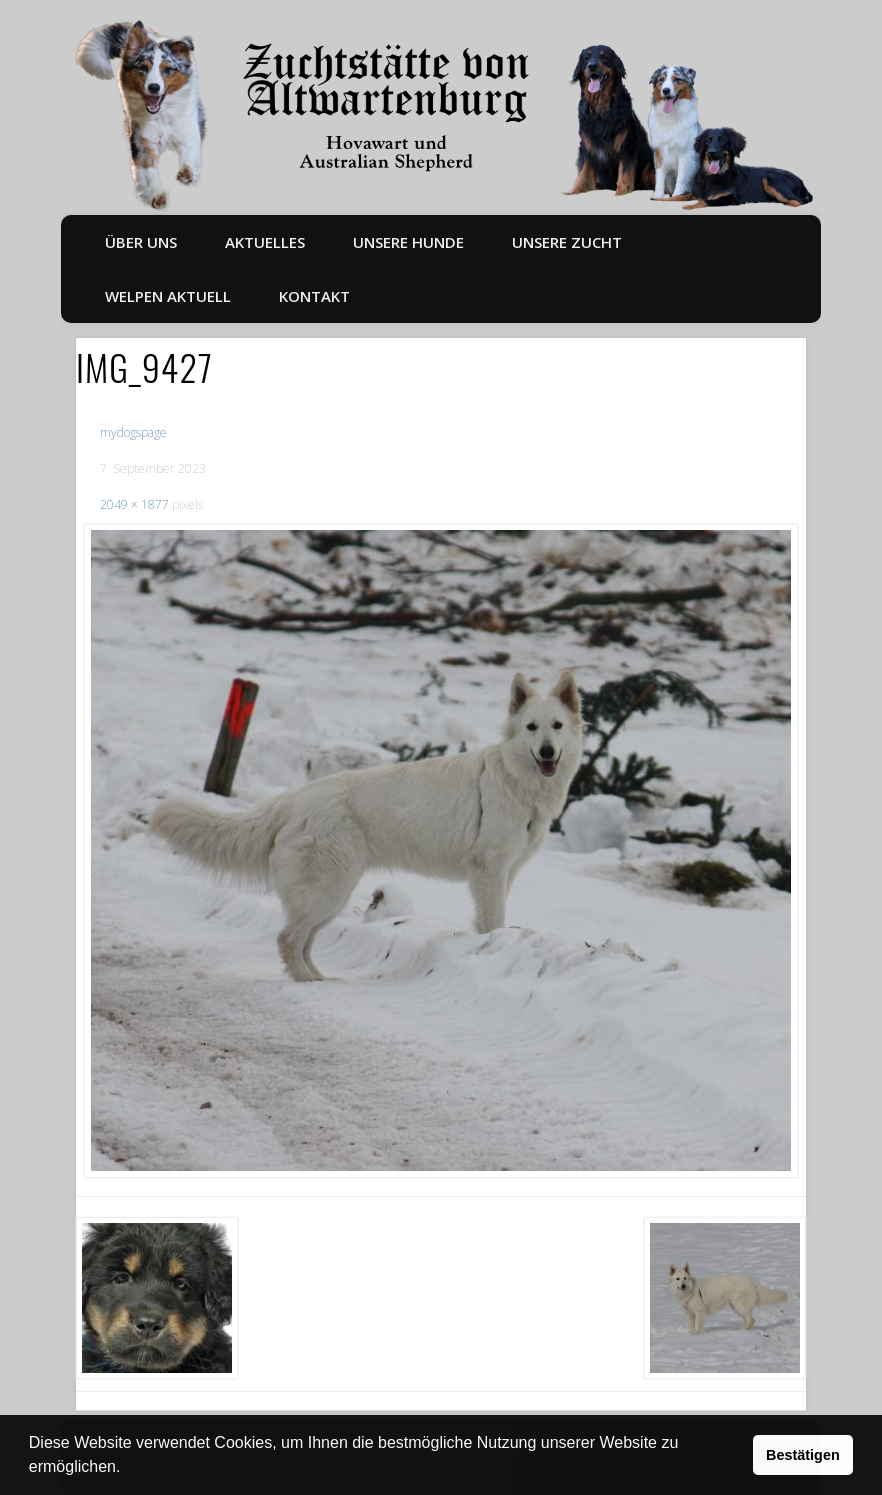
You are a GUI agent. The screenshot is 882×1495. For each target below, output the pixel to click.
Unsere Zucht (567, 242)
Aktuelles (265, 242)
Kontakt (314, 296)
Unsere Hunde (408, 242)
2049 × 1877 (134, 504)
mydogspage (133, 432)
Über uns (141, 242)
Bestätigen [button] (803, 1455)
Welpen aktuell (168, 296)
